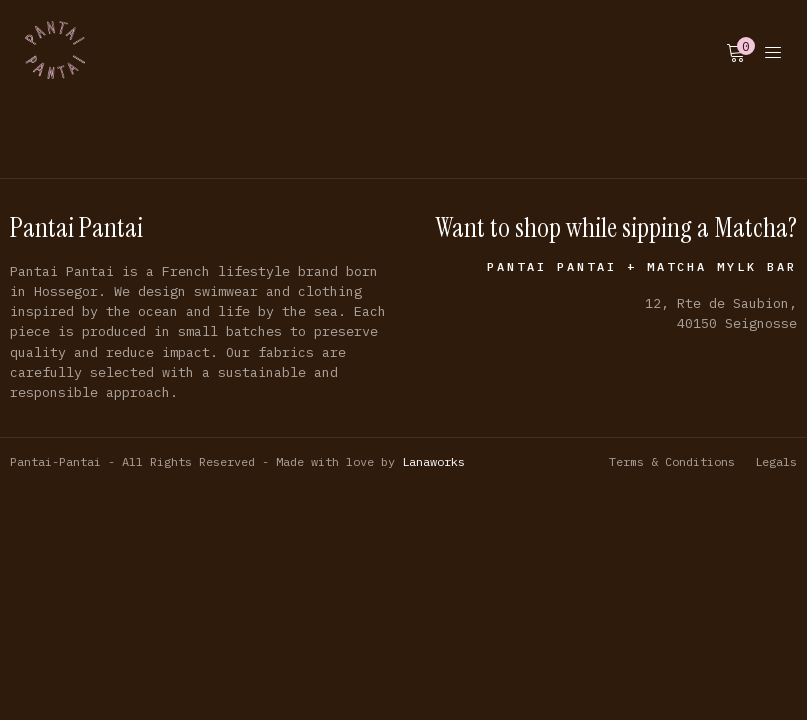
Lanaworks (433, 461)
